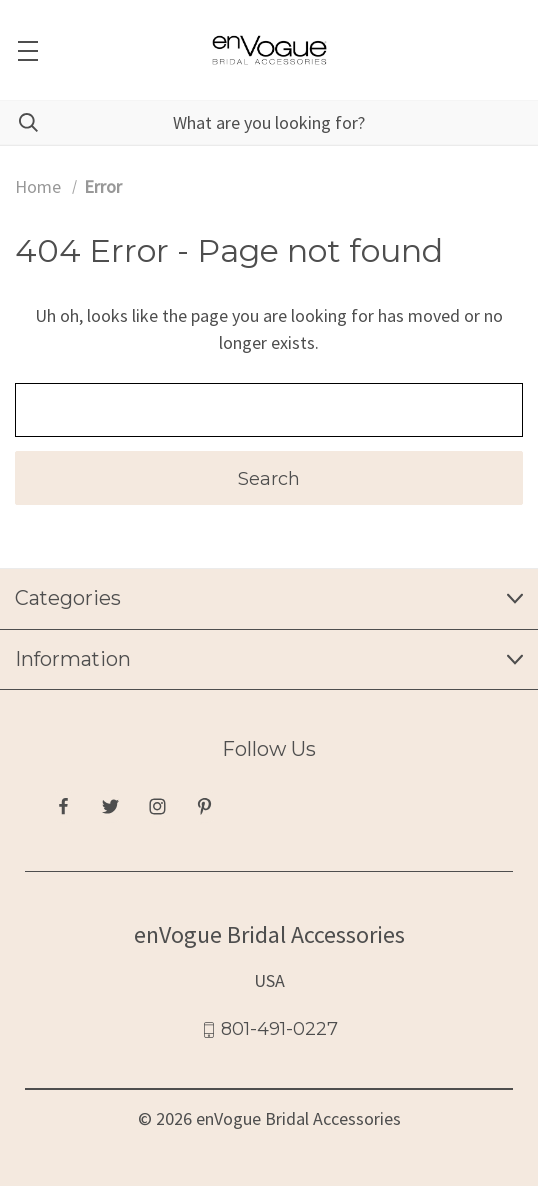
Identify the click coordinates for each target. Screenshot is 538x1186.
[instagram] (157, 806)
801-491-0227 (279, 1029)
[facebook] (63, 806)
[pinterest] (204, 806)
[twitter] (110, 806)
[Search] (19, 122)
